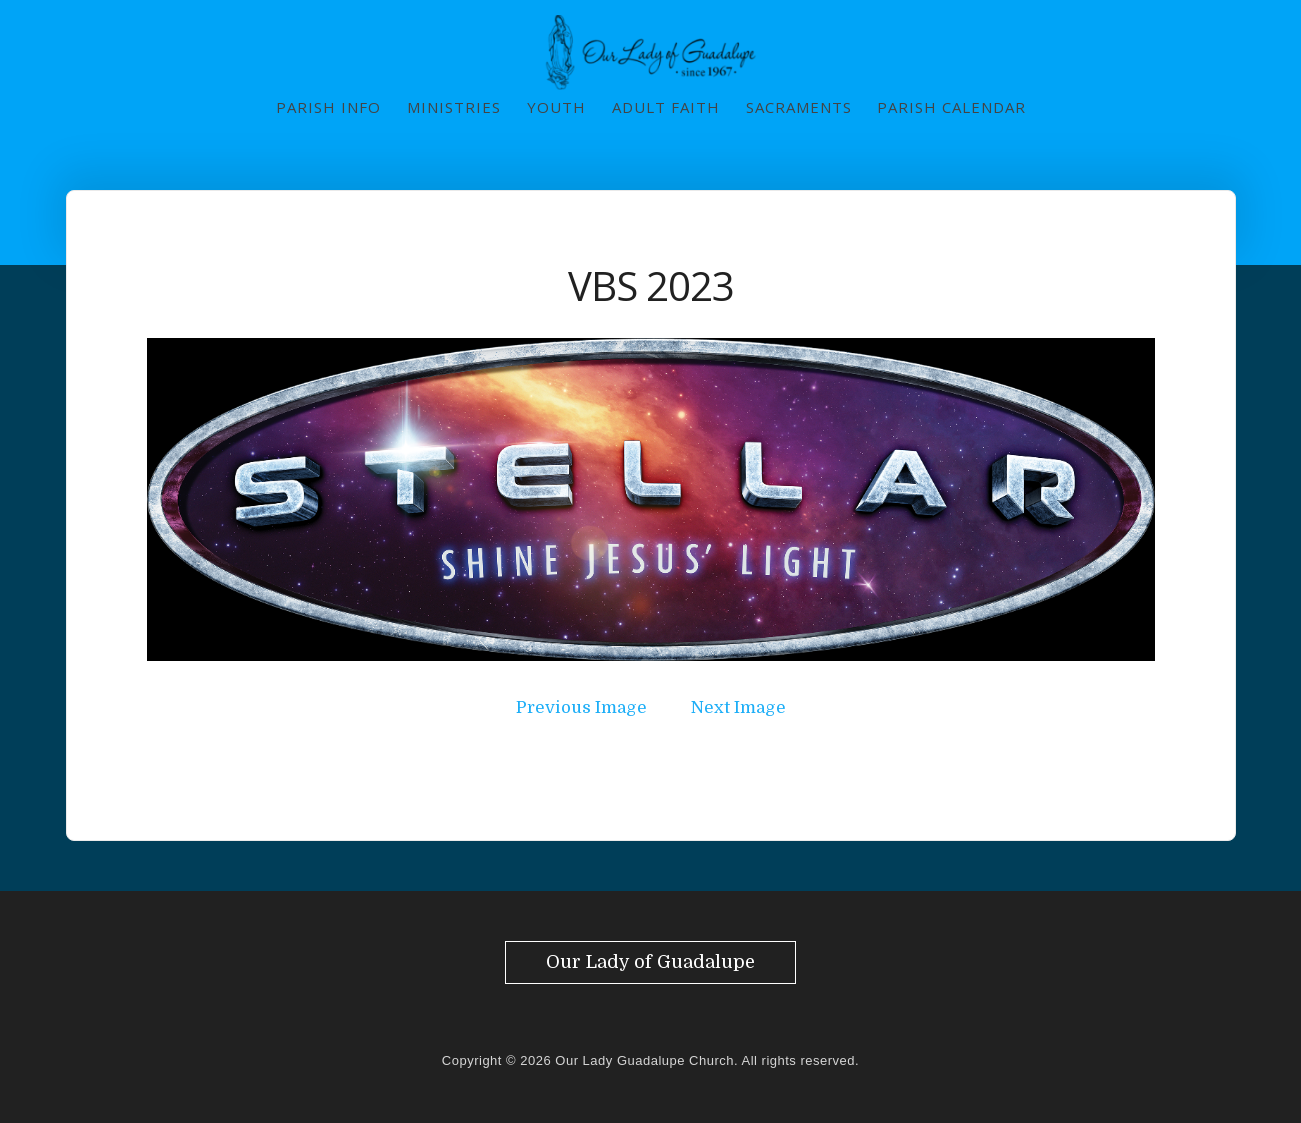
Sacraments (799, 107)
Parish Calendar (951, 107)
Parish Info (328, 107)
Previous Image (581, 707)
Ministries (454, 107)
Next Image (738, 707)
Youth (556, 107)
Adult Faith (666, 107)
